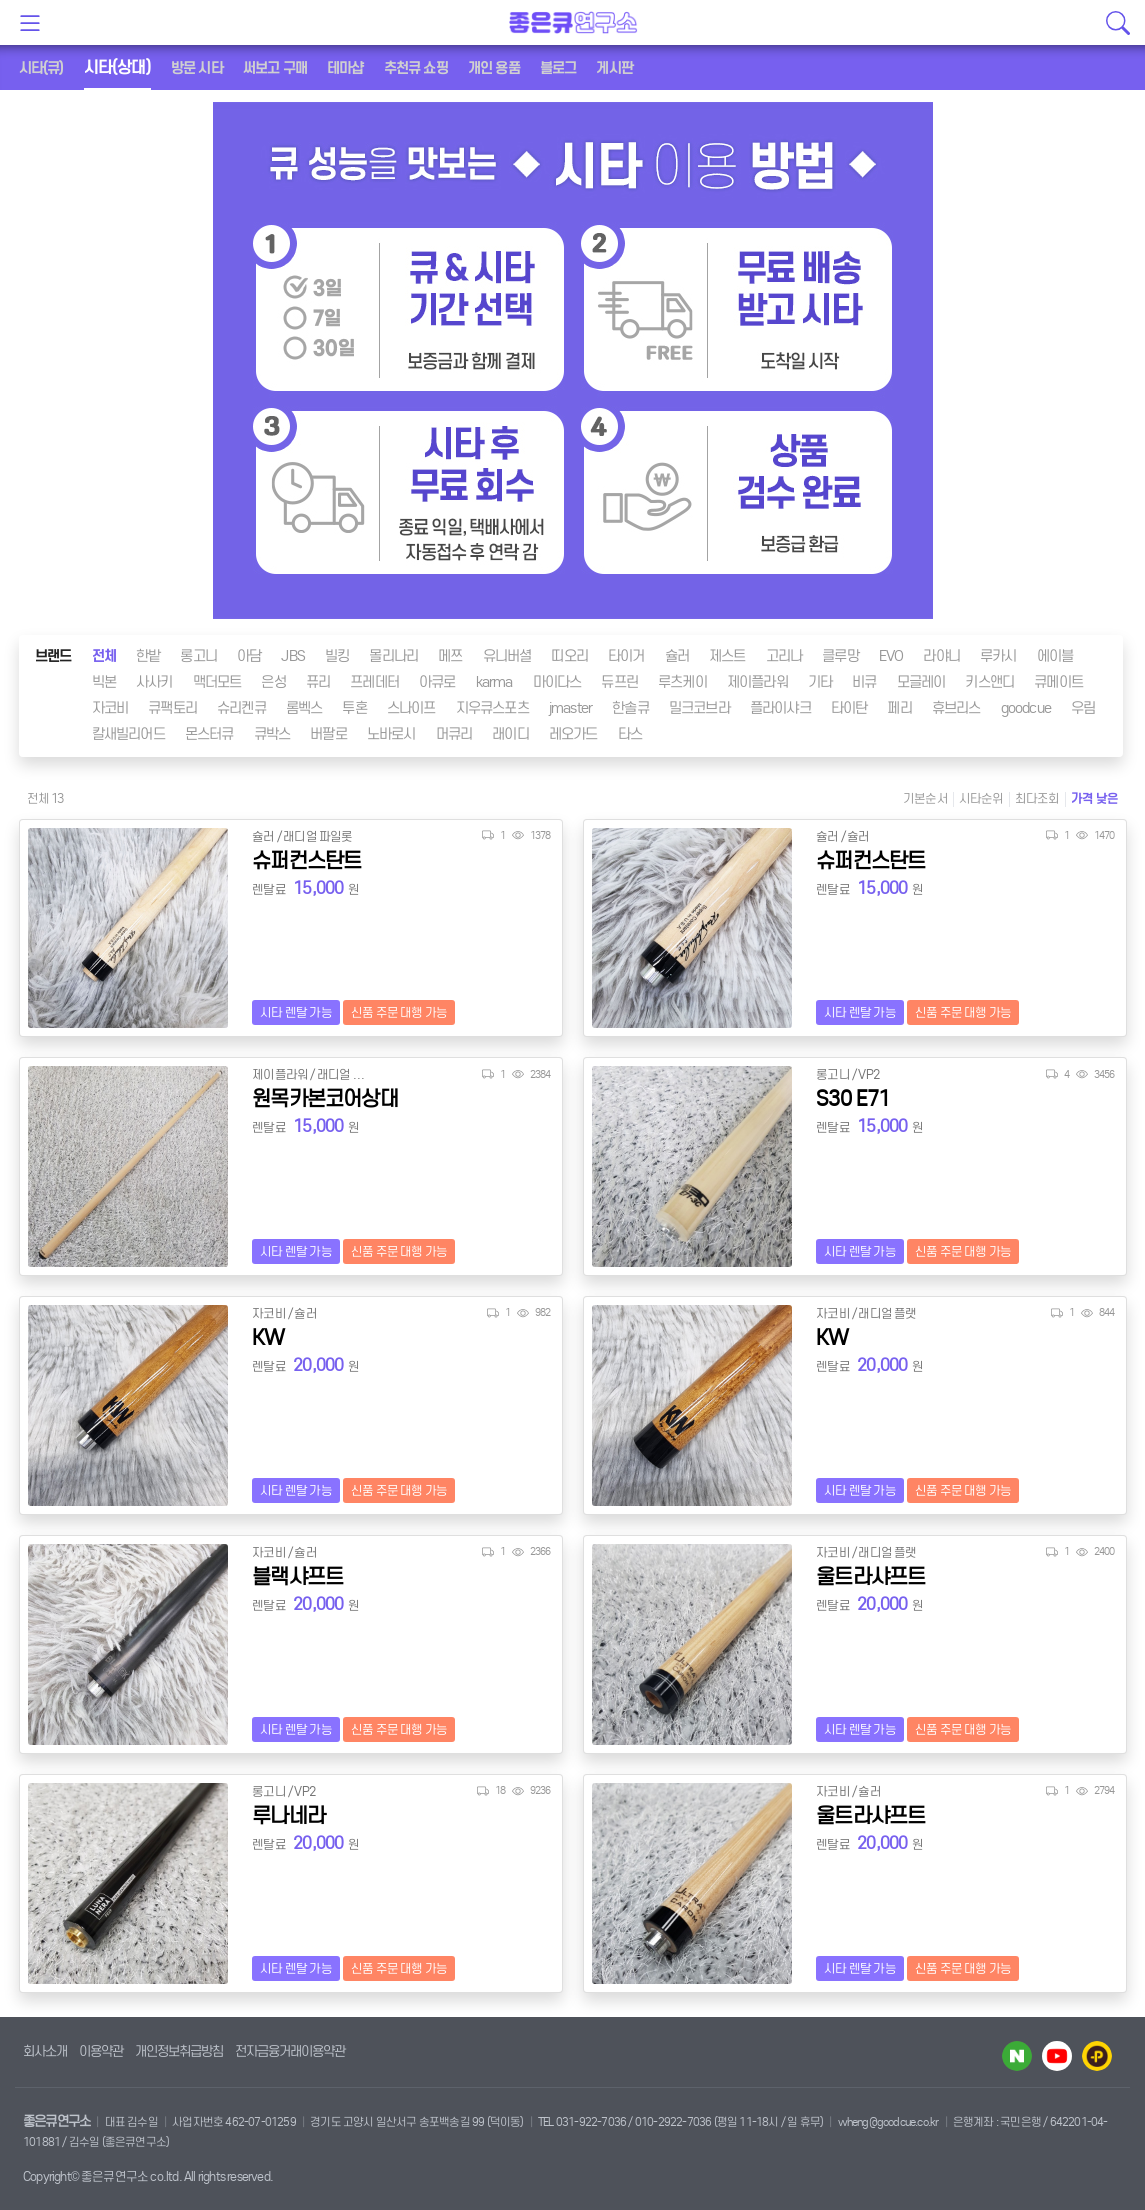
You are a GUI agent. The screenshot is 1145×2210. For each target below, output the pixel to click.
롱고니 (198, 656)
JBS (293, 656)
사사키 (154, 682)
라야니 (941, 656)
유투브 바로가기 (1057, 2056)
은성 (273, 682)
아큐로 (437, 682)
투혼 (354, 708)
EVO (891, 656)
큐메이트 (1058, 682)
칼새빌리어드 (128, 734)
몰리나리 (393, 656)
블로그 (558, 68)
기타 (820, 682)
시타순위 (981, 798)
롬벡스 (304, 708)
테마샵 (345, 68)
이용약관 (101, 2051)
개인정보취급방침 (179, 2051)
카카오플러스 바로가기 (1097, 2056)
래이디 (510, 734)
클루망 (840, 656)
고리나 (784, 656)
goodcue (1026, 708)
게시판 (614, 68)
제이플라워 (757, 682)
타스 (630, 734)
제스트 (727, 656)
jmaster (570, 708)
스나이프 (411, 708)
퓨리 (318, 682)
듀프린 (619, 682)
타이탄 (849, 708)
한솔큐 (630, 708)
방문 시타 (197, 68)
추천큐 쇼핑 (416, 68)
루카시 (998, 656)
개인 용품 (494, 68)
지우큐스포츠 (492, 708)
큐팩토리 (172, 708)
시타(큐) (41, 68)
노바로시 (391, 734)
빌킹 (337, 656)
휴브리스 (956, 708)
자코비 (110, 708)
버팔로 (328, 734)
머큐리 (454, 734)
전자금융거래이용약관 (290, 2051)
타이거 (626, 656)
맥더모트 (217, 682)
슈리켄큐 (241, 708)
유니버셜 (507, 656)
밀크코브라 (699, 708)
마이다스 (557, 682)
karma (494, 682)
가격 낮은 (1095, 798)
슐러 (677, 656)
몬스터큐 (209, 734)
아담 (249, 656)
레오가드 (573, 734)
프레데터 (374, 682)
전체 (104, 656)
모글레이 (921, 682)
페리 (899, 708)
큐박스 (272, 734)
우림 (1083, 708)
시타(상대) (117, 67)
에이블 (1055, 656)
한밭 (148, 656)
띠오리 (569, 656)
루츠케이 (682, 682)
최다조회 (1037, 798)
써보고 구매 (275, 68)
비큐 (864, 682)
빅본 (104, 682)
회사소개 (45, 2051)
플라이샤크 (780, 708)
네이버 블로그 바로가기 (1017, 2056)
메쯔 (450, 656)
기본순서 (925, 798)
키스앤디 (989, 682)
